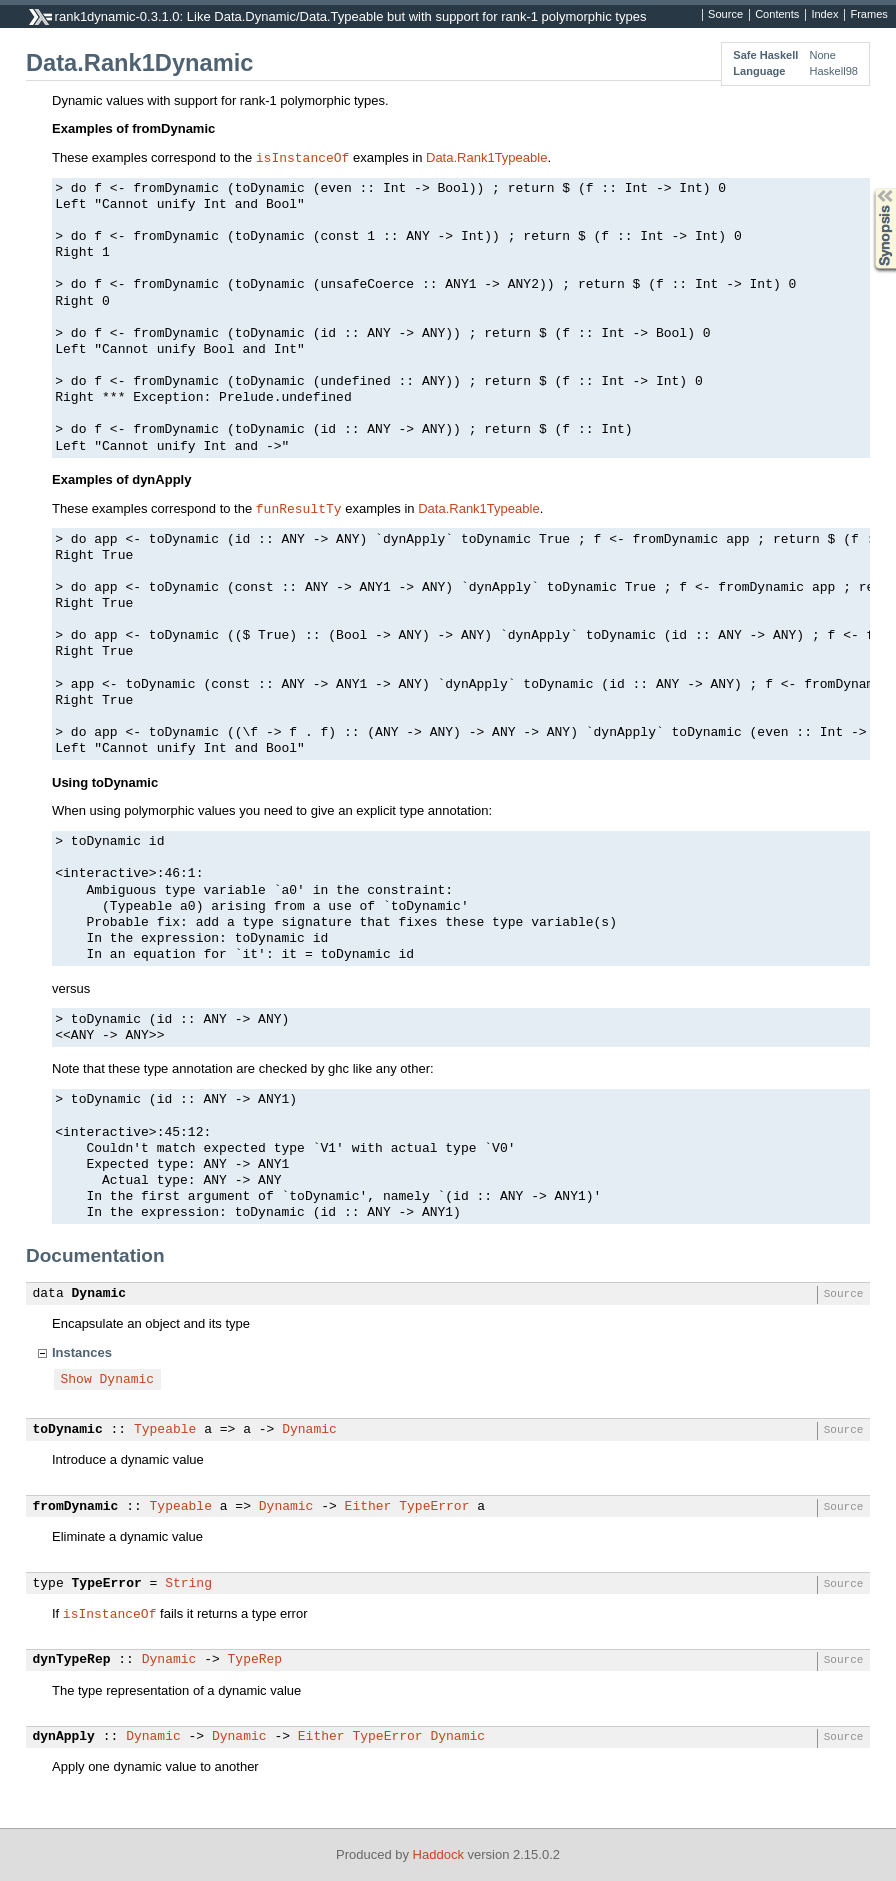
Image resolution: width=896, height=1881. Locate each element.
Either (368, 1507)
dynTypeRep (72, 1660)
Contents (777, 15)
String (188, 1584)
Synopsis (869, 188)
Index (824, 15)
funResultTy (299, 508)
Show (76, 1380)
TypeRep (255, 1660)
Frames (868, 15)
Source (725, 15)
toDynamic (68, 1430)
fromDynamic (76, 1507)
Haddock (438, 1854)
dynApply (64, 1737)
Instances (82, 1352)
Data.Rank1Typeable (486, 157)
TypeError (434, 1507)
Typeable (165, 1430)
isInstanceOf (303, 157)
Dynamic (99, 1294)
